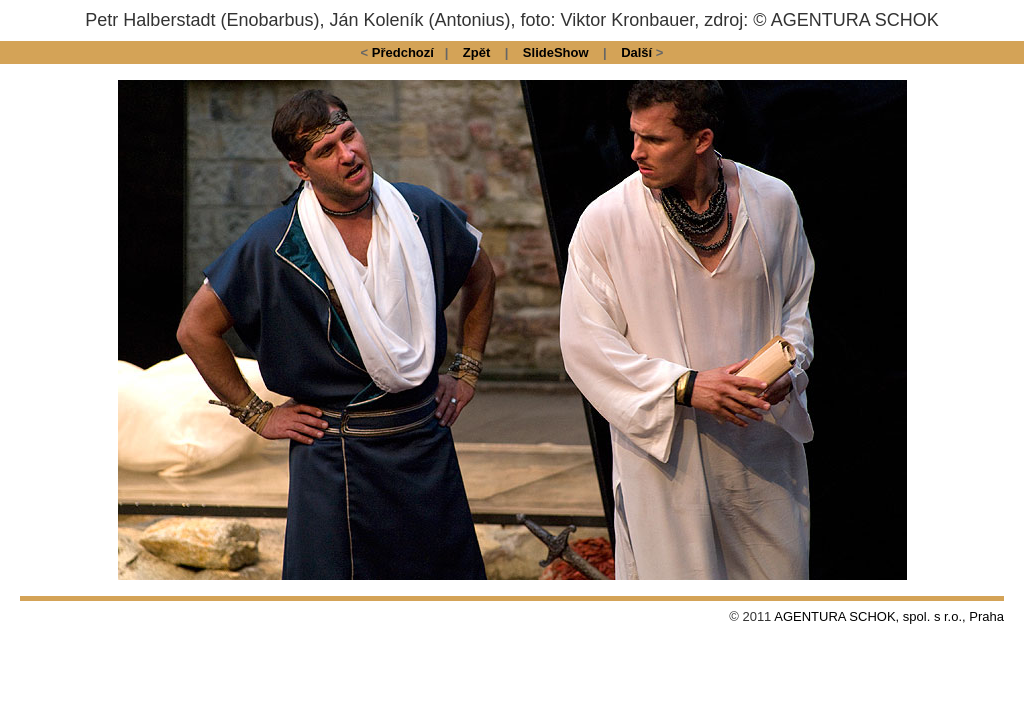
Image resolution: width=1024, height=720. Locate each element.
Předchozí (403, 52)
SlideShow (556, 52)
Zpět (476, 52)
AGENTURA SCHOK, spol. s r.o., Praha (889, 616)
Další (636, 52)
